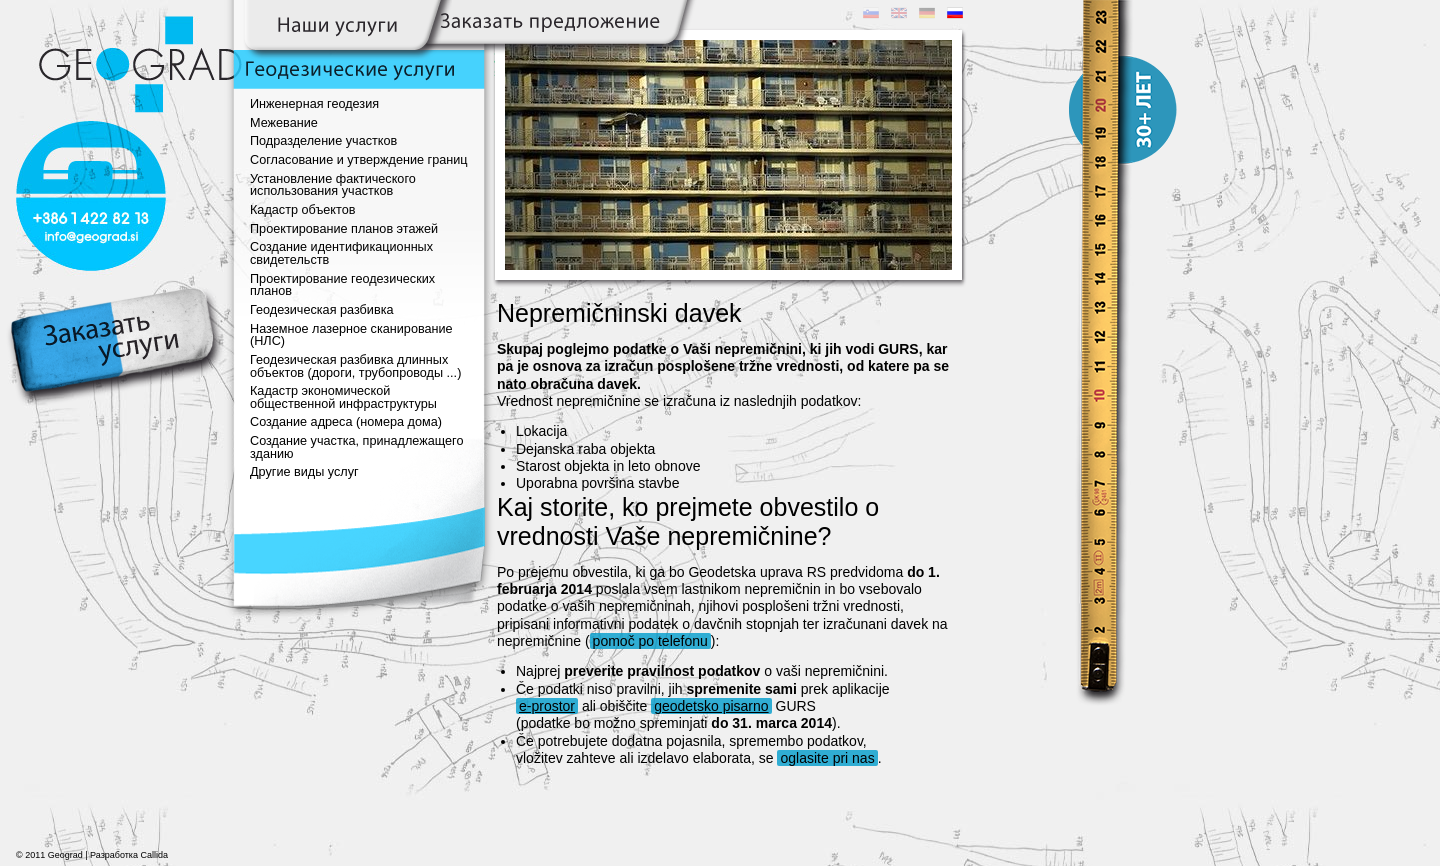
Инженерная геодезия (314, 104)
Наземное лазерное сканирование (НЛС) (351, 335)
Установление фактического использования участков (333, 185)
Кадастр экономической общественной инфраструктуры (343, 397)
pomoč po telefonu (650, 641)
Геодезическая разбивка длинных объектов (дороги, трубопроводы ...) (355, 366)
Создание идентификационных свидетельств (341, 253)
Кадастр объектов (302, 210)
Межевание (284, 123)
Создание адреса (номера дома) (346, 422)
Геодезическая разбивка (322, 310)
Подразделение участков (323, 141)
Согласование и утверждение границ (359, 160)
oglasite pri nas (827, 758)
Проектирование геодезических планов (342, 285)
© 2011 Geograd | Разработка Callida (92, 855)
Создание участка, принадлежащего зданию (356, 447)
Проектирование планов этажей (344, 229)
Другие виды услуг (304, 472)
